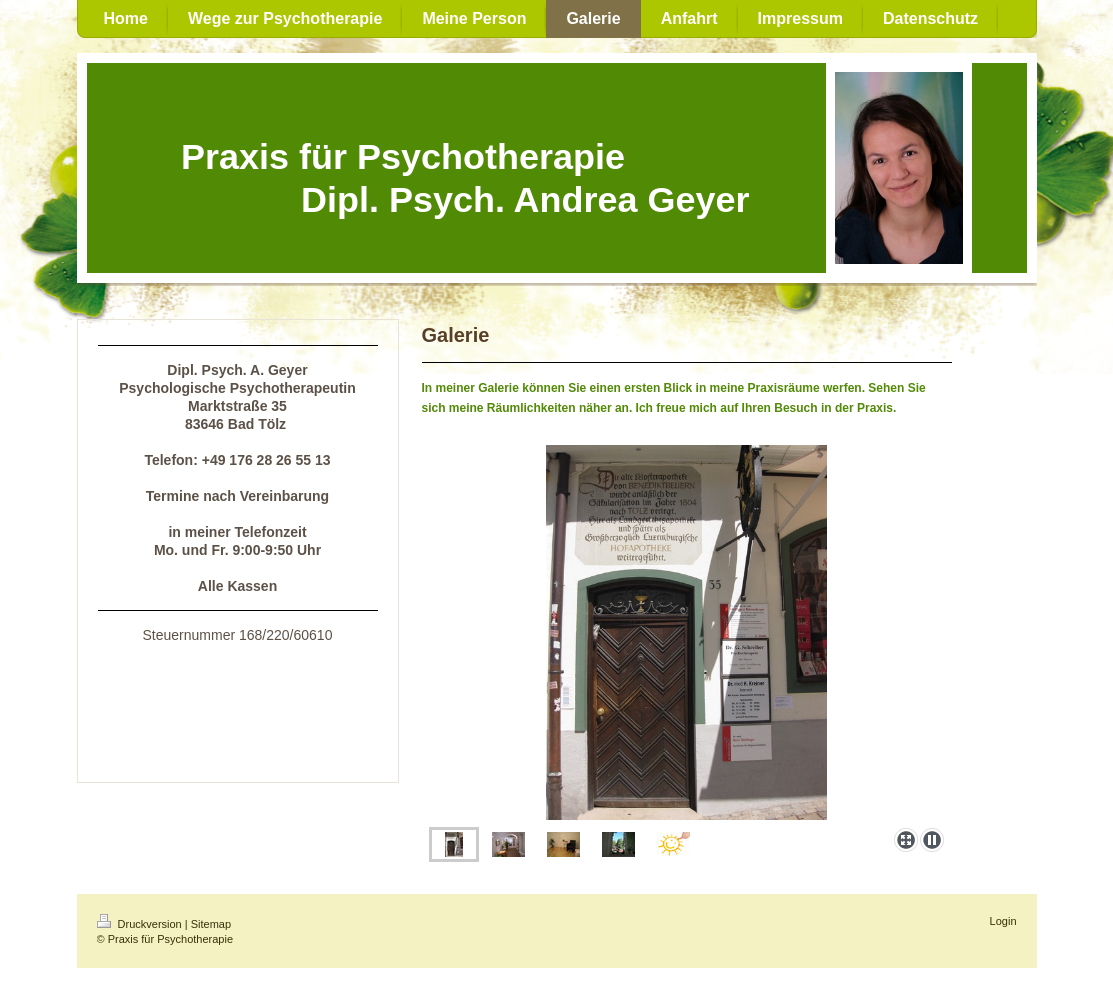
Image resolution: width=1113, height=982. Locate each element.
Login (1003, 921)
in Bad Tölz (262, 696)
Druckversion (141, 924)
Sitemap (211, 924)
